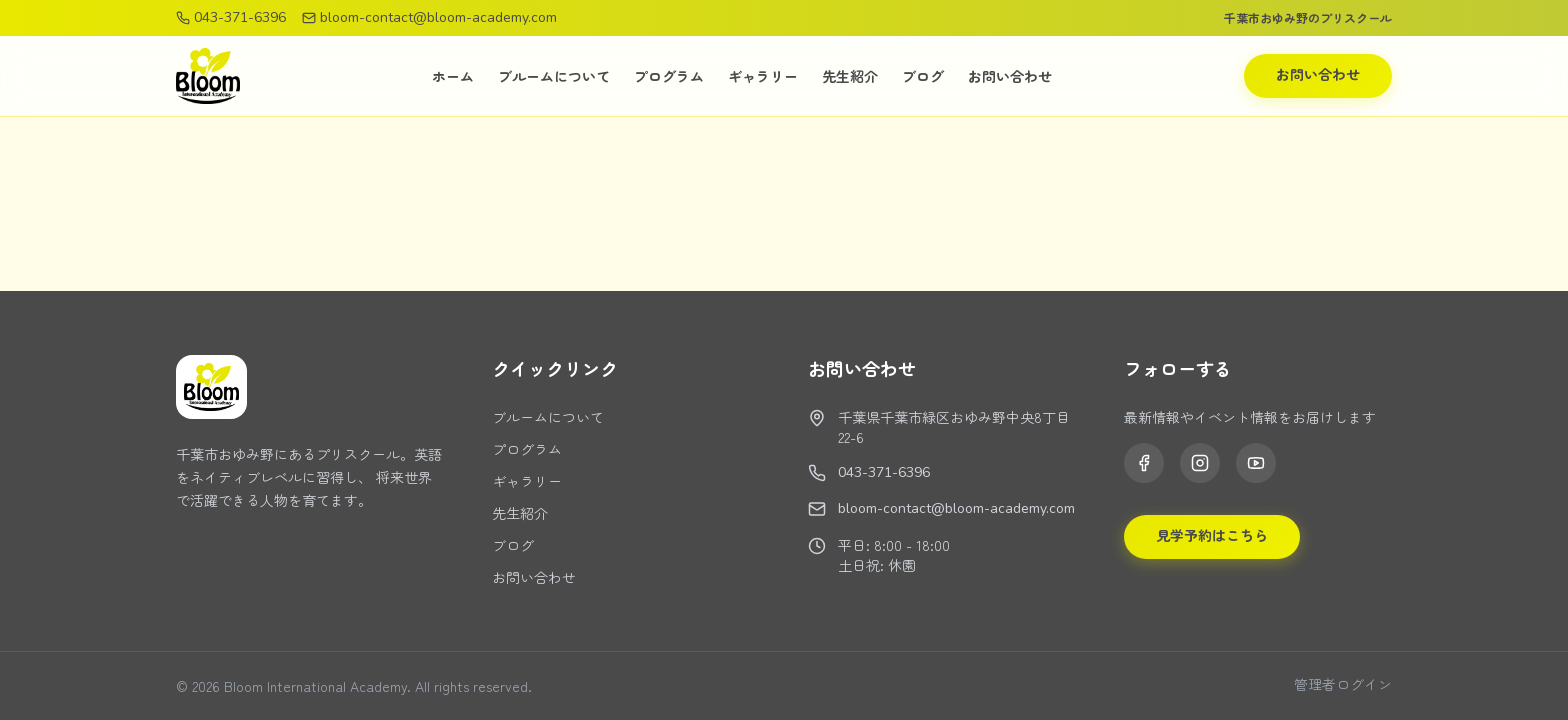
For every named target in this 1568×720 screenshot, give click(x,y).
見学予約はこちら (1212, 536)
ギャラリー (763, 76)
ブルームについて (554, 76)
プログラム (669, 76)
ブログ (923, 76)
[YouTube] (1256, 463)
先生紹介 (850, 76)
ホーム (453, 76)
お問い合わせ (1010, 76)
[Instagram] (1200, 463)
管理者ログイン (1343, 685)
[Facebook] (1144, 463)
